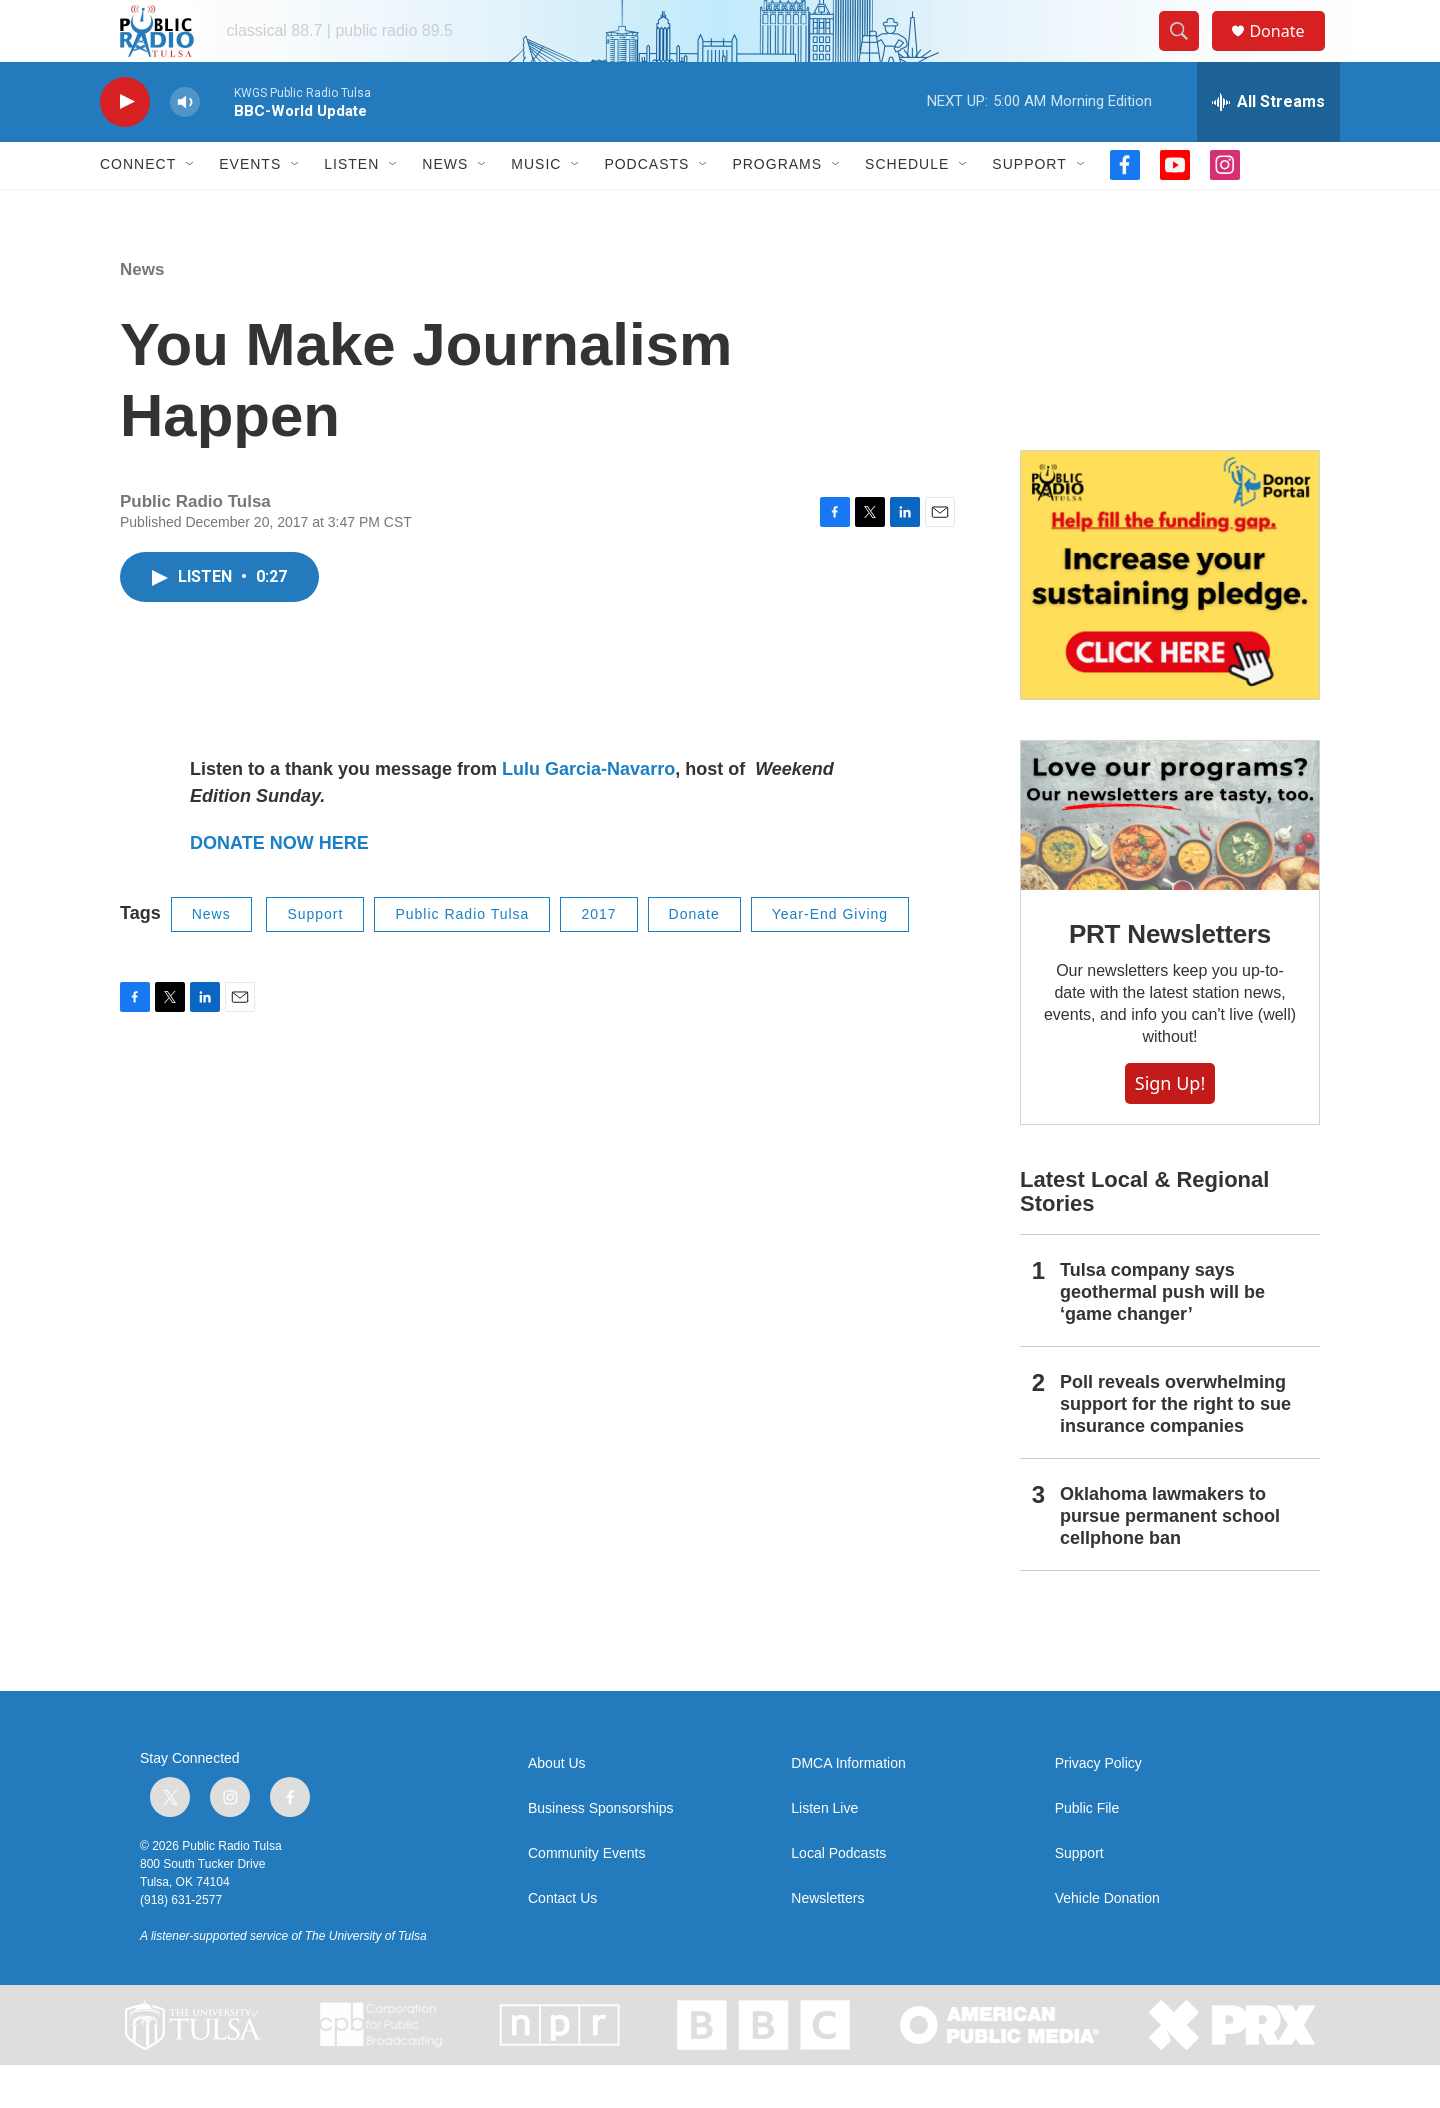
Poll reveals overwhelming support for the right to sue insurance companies (1175, 1448)
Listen (351, 208)
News (445, 208)
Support (1029, 208)
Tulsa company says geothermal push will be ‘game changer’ (1162, 1336)
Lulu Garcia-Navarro (588, 813)
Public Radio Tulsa (462, 958)
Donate (1289, 52)
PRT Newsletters (1170, 977)
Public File (1087, 1851)
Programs (777, 208)
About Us (557, 1806)
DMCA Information (848, 1806)
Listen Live (824, 1851)
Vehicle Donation (1107, 1941)
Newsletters (827, 1941)
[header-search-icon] (1188, 53)
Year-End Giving (830, 958)
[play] (125, 145)
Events (250, 208)
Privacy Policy (1098, 1806)
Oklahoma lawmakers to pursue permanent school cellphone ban (1170, 1559)
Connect (138, 208)
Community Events (586, 1896)
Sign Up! (1170, 1126)
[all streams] (1268, 145)
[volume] (185, 145)
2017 (598, 958)
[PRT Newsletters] (1170, 858)
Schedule (907, 208)
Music (536, 208)
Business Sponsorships (601, 1851)
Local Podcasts (838, 1896)
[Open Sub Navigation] (191, 208)
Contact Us (562, 1941)
